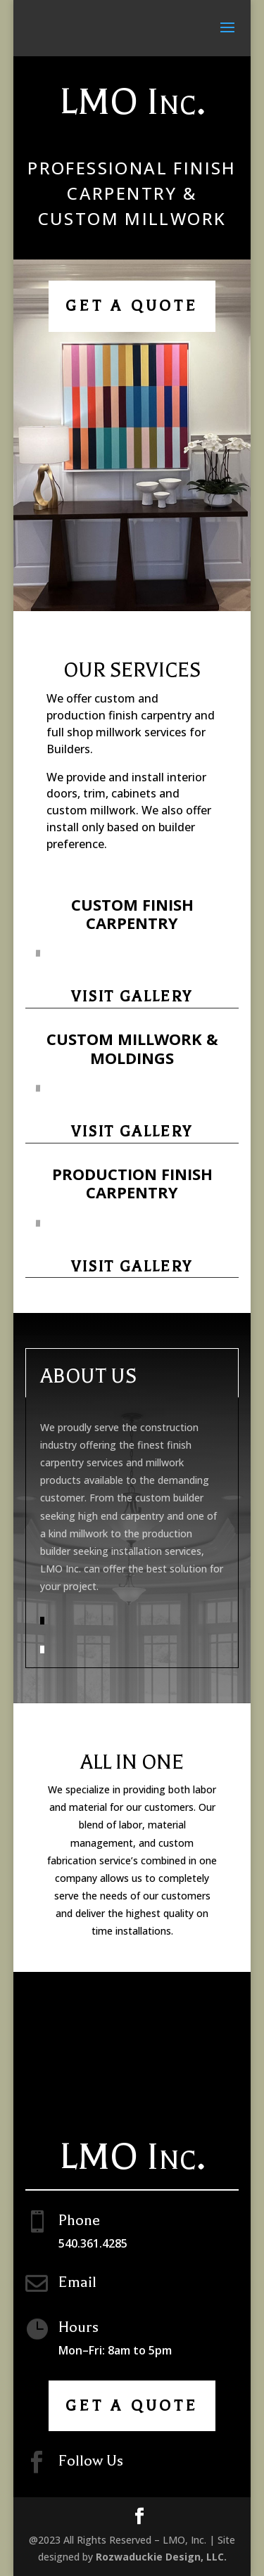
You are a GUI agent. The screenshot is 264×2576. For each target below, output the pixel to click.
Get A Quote (132, 305)
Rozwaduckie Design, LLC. (161, 2556)
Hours (78, 2327)
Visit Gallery (131, 996)
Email (77, 2282)
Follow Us (90, 2460)
